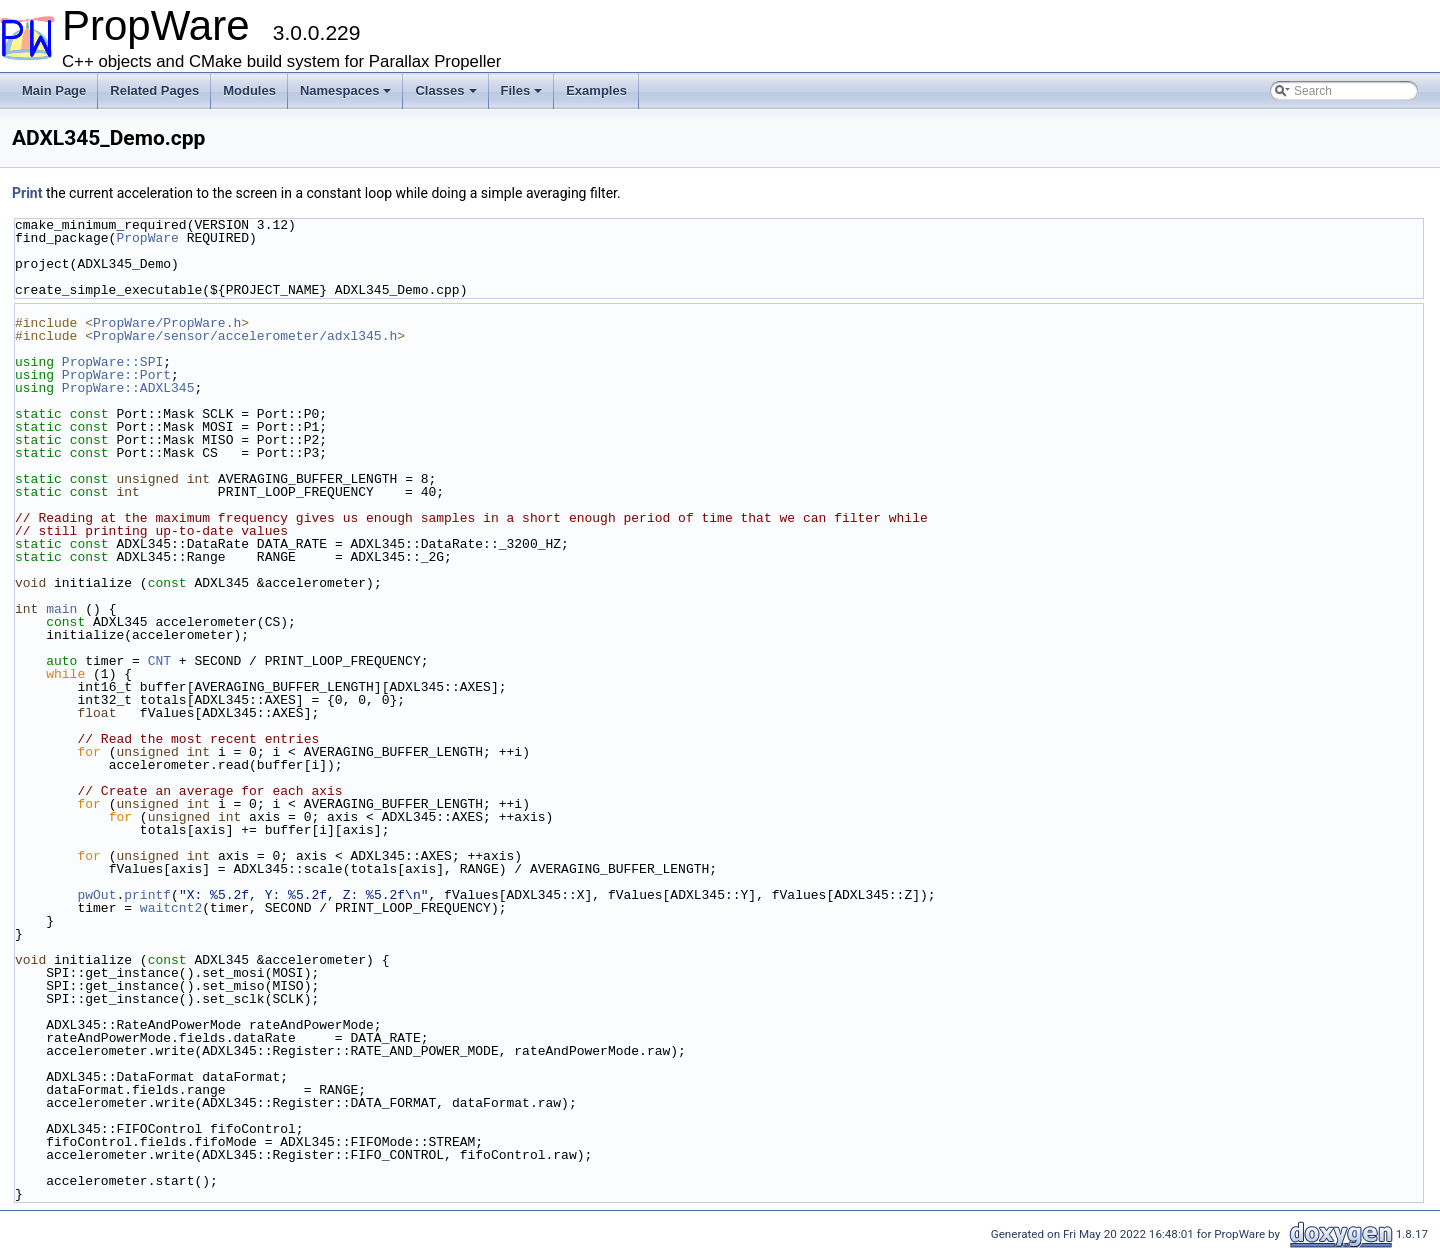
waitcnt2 (171, 908)
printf (147, 895)
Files (522, 90)
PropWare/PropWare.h (167, 323)
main (61, 609)
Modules (249, 90)
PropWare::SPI (112, 362)
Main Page (54, 90)
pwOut (96, 895)
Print (27, 193)
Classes (445, 90)
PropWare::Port (116, 375)
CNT (159, 661)
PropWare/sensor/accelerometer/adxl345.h (245, 336)
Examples (596, 90)
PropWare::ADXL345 (128, 388)
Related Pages (154, 90)
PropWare (147, 238)
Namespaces (346, 90)
